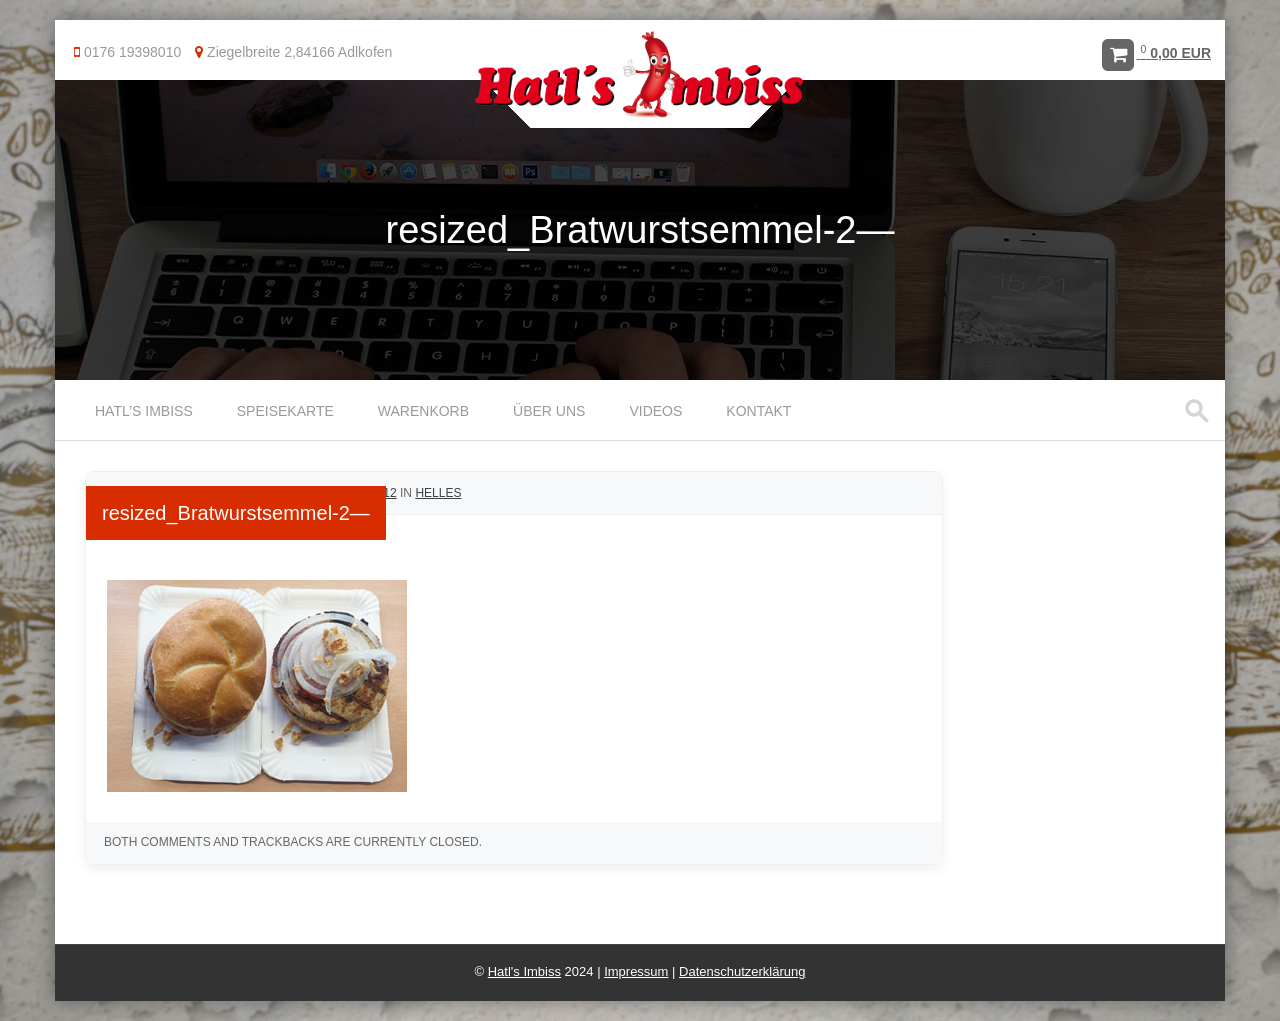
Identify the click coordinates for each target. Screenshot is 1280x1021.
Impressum (636, 971)
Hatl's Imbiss (524, 971)
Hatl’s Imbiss (144, 411)
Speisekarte (285, 411)
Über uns (549, 411)
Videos (655, 411)
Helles (438, 493)
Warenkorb (423, 411)
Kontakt (758, 411)
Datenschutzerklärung (742, 971)
